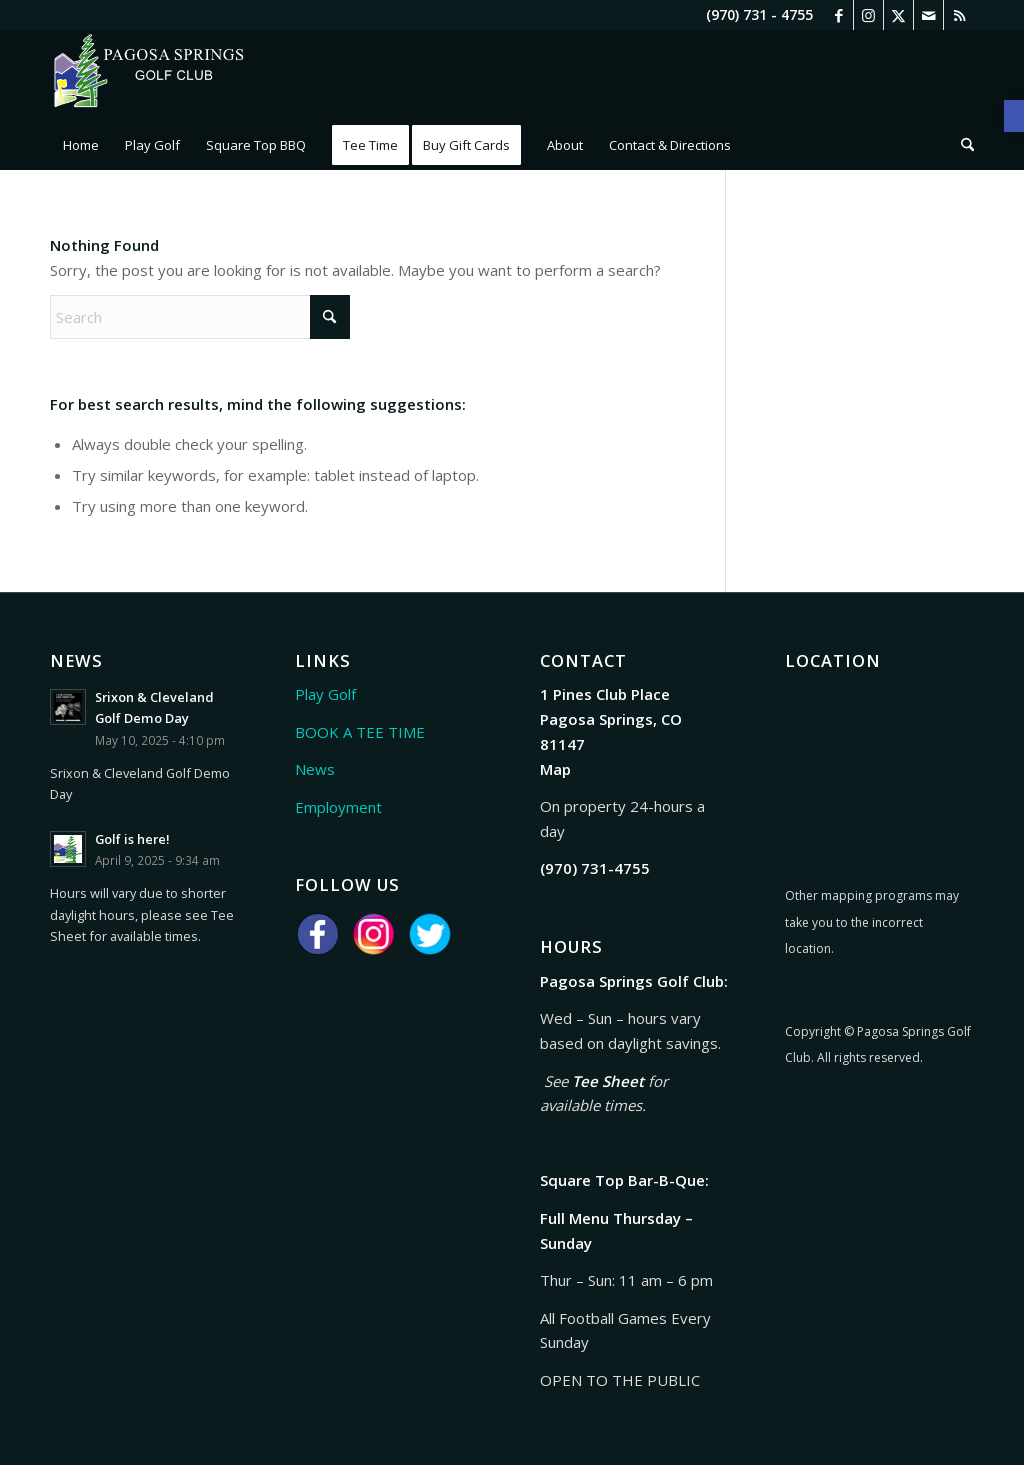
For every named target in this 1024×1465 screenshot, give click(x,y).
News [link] (315, 769)
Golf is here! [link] (132, 839)
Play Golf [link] (325, 694)
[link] (1014, 116)
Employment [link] (338, 807)
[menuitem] (81, 145)
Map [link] (555, 769)
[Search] (200, 317)
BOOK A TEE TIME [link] (360, 732)
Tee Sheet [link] (608, 1081)
